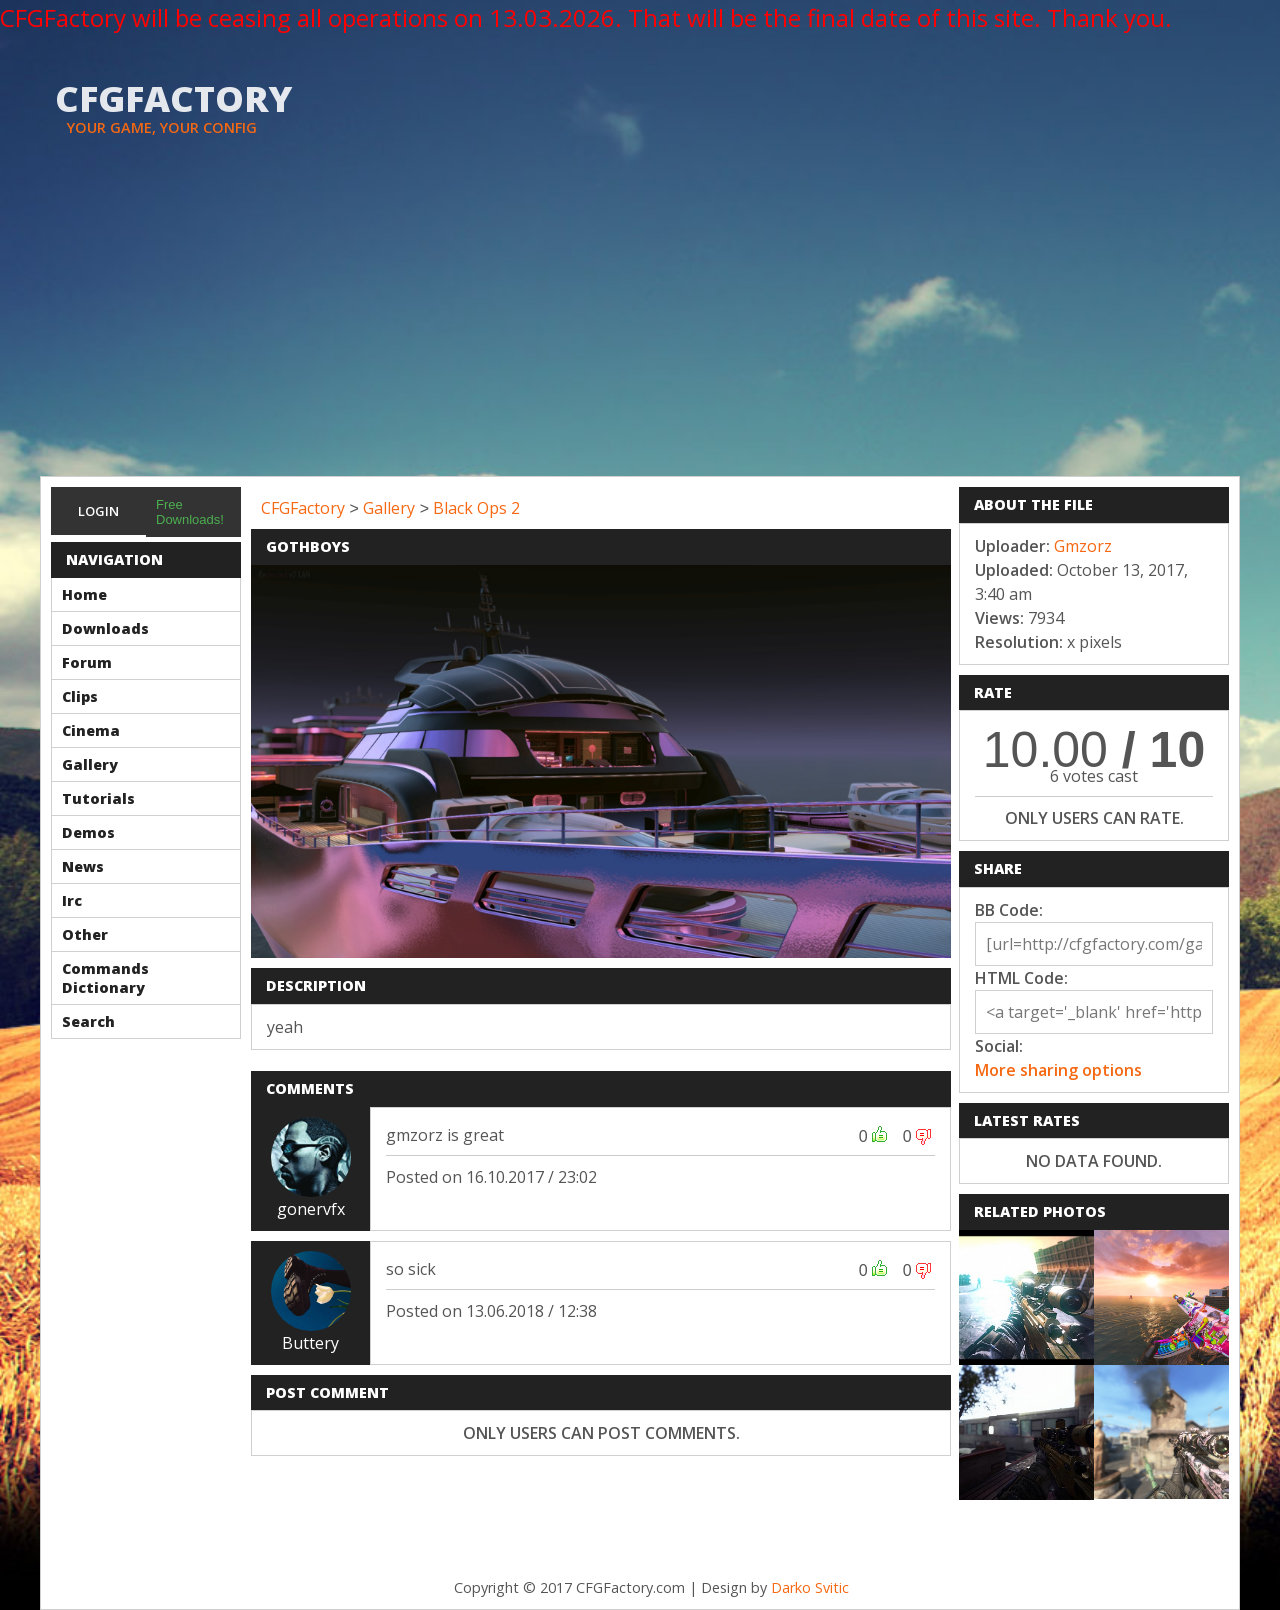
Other (85, 934)
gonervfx (311, 1209)
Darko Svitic (810, 1587)
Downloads (105, 628)
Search (88, 1021)
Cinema (91, 730)
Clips (80, 696)
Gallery (90, 764)
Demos (88, 832)
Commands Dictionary (105, 978)
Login (98, 511)
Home (84, 594)
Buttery (310, 1343)
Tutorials (98, 798)
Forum (87, 662)
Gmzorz (1083, 546)
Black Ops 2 (476, 508)
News (83, 866)
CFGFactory (303, 508)
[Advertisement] (640, 326)
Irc (72, 900)
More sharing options (1058, 1070)
